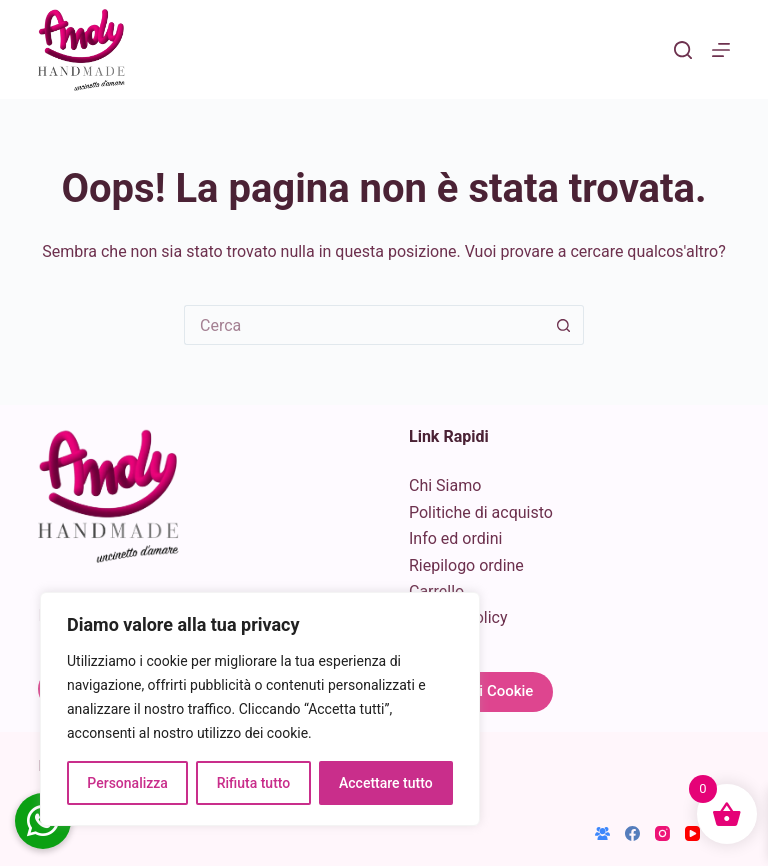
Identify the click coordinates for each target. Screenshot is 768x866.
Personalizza (127, 783)
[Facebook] (632, 833)
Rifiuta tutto (254, 783)
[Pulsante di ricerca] (564, 325)
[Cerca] (683, 50)
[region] (260, 709)
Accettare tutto (386, 783)
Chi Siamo (445, 485)
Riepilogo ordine (466, 565)
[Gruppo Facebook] (602, 833)
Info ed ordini (455, 538)
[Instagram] (662, 833)
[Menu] (721, 50)
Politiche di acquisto (481, 512)
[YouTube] (692, 833)
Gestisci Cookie (481, 691)
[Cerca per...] (364, 325)
